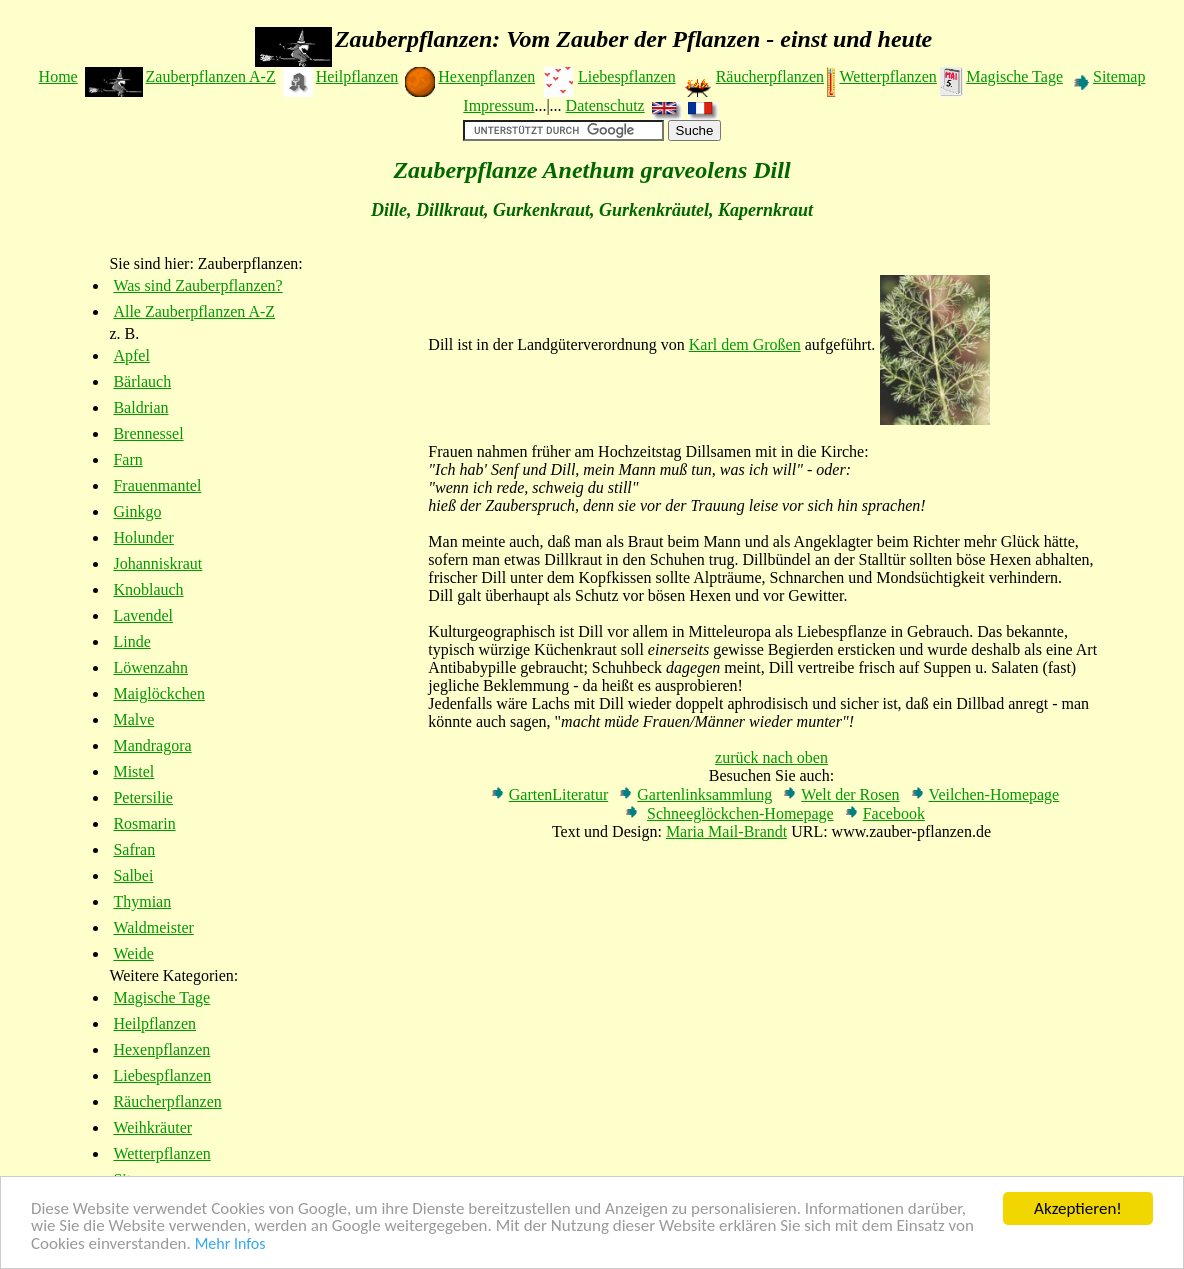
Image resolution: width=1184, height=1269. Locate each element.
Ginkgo (137, 511)
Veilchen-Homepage (994, 794)
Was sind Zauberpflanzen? (197, 285)
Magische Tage (1014, 76)
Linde (131, 641)
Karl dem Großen (745, 344)
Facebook (894, 813)
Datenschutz (605, 105)
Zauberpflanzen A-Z (211, 76)
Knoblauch (148, 589)
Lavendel (143, 615)
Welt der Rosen (850, 794)
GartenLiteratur (559, 794)
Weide (133, 953)
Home (58, 76)
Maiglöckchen (159, 693)
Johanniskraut (157, 563)
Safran (134, 849)
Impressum (498, 105)
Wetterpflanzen (887, 76)
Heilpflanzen (357, 76)
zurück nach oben (771, 757)
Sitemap (1119, 76)
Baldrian (140, 407)
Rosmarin (144, 823)
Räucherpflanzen (770, 76)
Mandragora (152, 745)
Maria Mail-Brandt (726, 831)
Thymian (142, 901)
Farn (127, 459)
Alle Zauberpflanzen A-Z (194, 311)
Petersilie (143, 797)
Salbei (133, 875)
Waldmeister (153, 927)
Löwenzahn (150, 667)
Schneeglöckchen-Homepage (740, 813)
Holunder (143, 537)
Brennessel (148, 433)
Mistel (133, 771)
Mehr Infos (230, 1244)
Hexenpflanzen (486, 76)
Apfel (131, 355)
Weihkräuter (152, 1127)
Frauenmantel (157, 485)
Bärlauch (142, 381)
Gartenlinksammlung (704, 794)
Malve (133, 719)
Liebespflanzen (627, 76)
